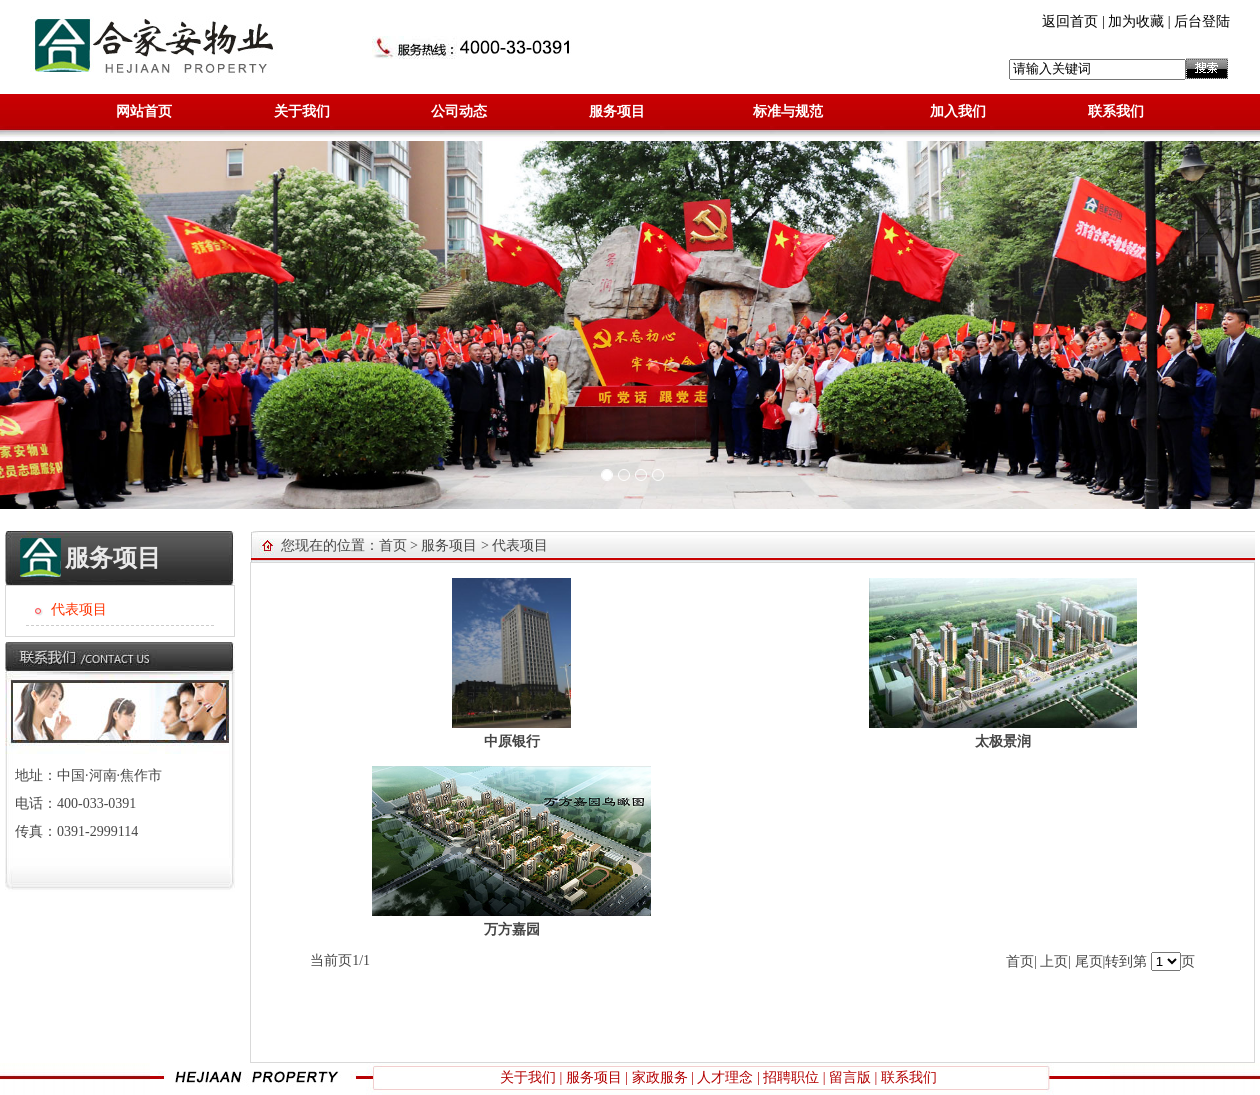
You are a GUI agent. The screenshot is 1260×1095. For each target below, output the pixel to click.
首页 (393, 545)
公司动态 (459, 111)
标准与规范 (788, 111)
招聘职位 (791, 1077)
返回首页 (1070, 21)
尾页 (1089, 961)
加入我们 (958, 111)
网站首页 (144, 111)
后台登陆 (1202, 21)
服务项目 (617, 111)
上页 (1054, 961)
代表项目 (520, 545)
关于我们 (302, 111)
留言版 (850, 1077)
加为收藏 (1136, 21)
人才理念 (725, 1077)
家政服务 (660, 1077)
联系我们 (1116, 111)
